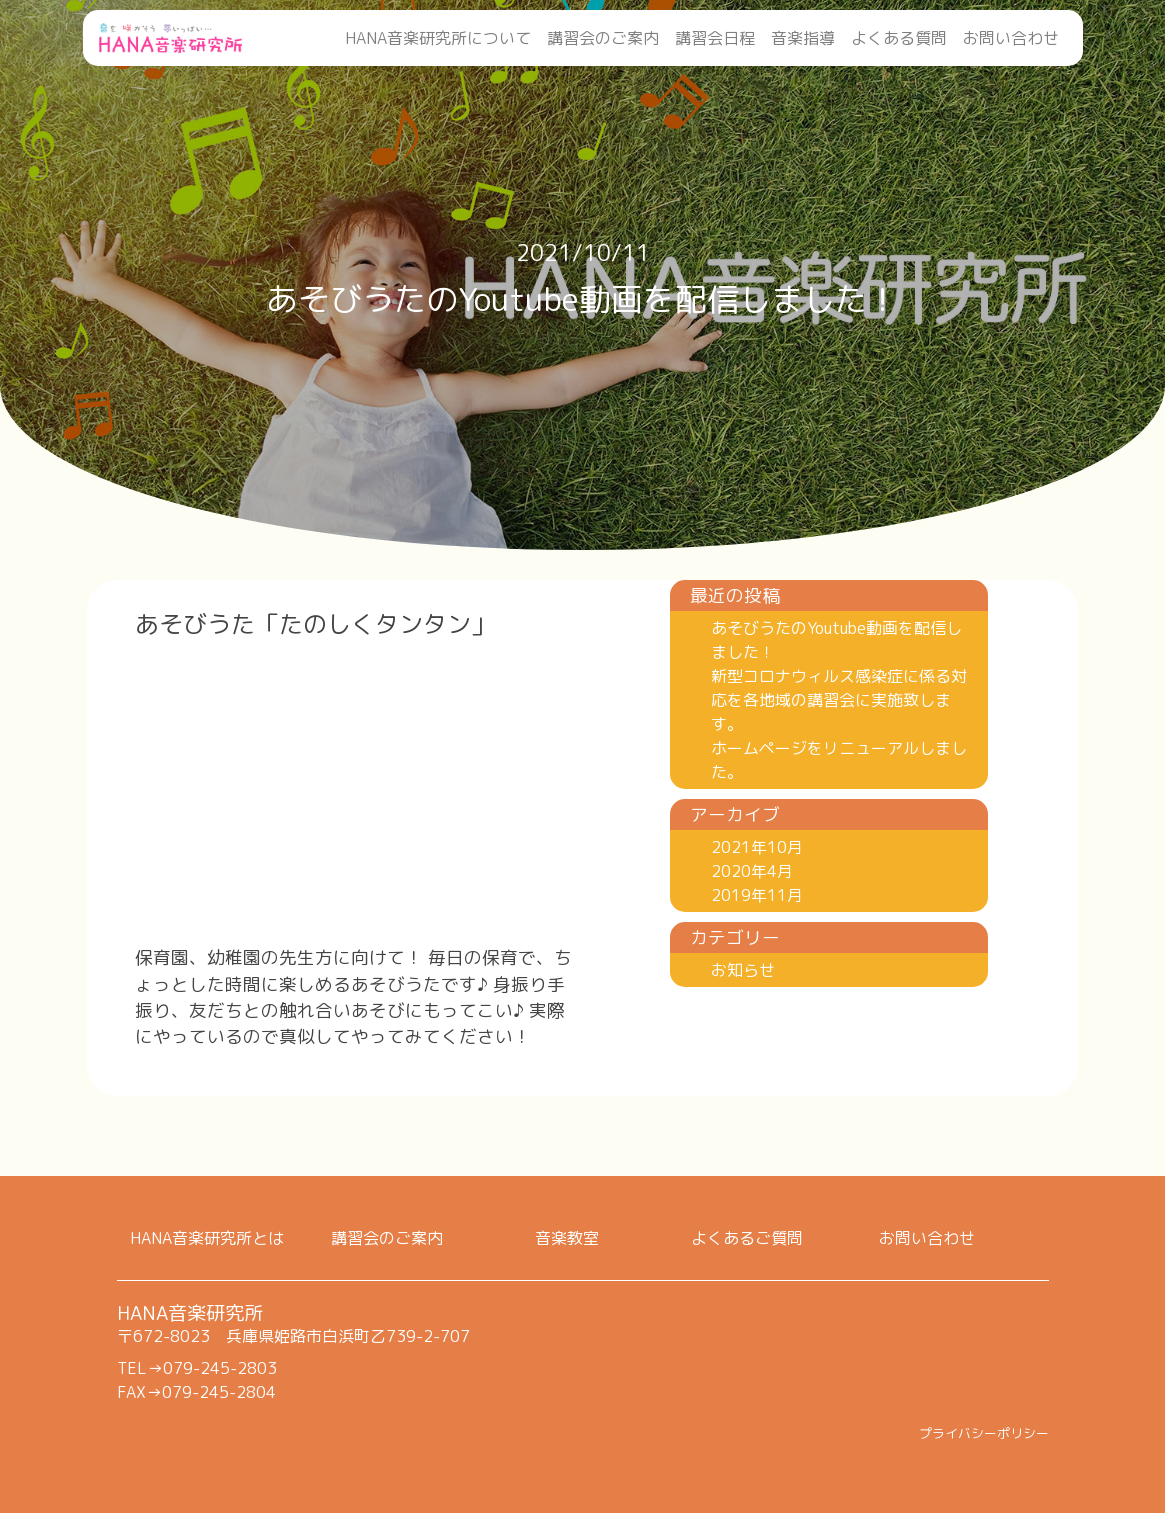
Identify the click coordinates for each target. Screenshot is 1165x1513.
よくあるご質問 (747, 1238)
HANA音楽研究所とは (207, 1238)
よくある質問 (899, 38)
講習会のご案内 (603, 38)
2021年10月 (757, 847)
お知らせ (743, 970)
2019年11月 (757, 895)
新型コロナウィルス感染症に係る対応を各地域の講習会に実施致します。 (839, 700)
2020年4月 (752, 871)
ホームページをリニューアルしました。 (839, 760)
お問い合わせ (1011, 38)
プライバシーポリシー (984, 1433)
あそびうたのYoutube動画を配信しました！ (836, 640)
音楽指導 (803, 38)
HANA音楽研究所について (438, 38)
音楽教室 (567, 1238)
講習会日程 (715, 38)
